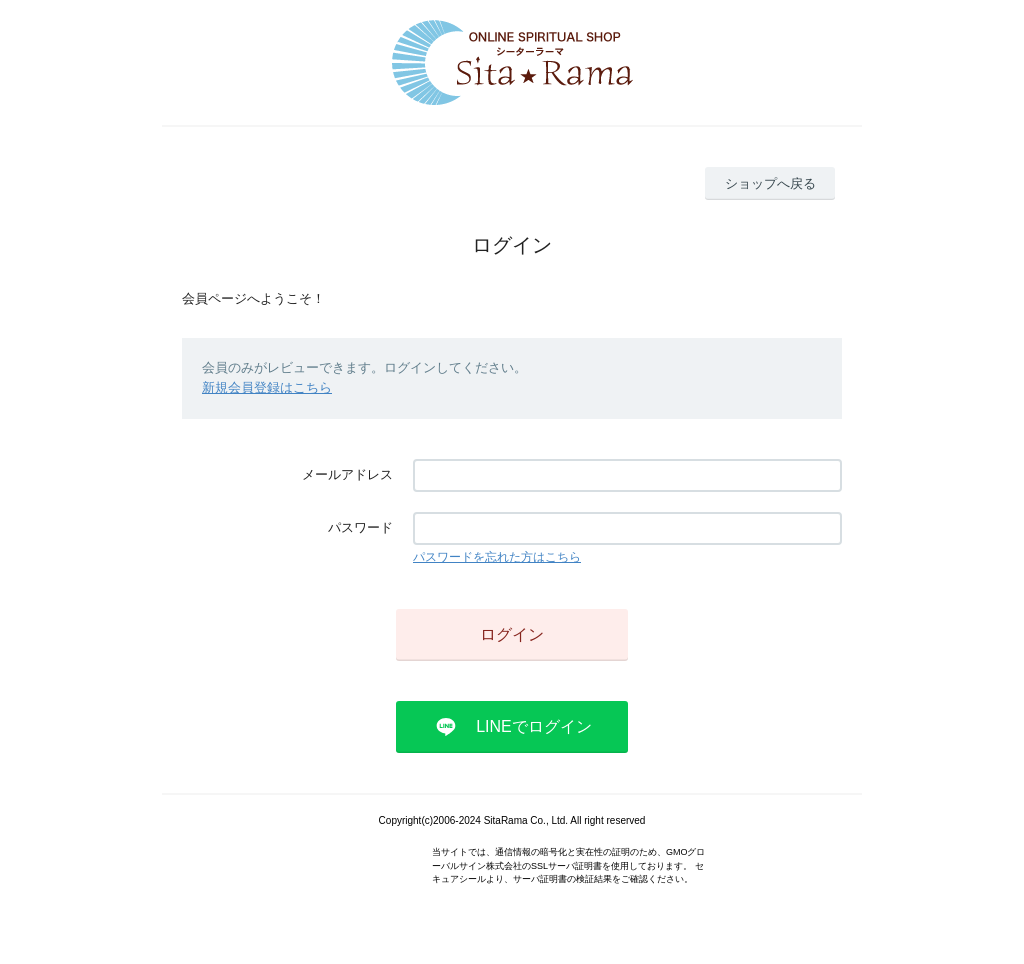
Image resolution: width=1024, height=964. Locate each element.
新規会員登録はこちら (267, 387)
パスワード (360, 527)
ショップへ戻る (770, 183)
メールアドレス (347, 474)
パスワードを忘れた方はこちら (497, 557)
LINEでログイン (534, 726)
